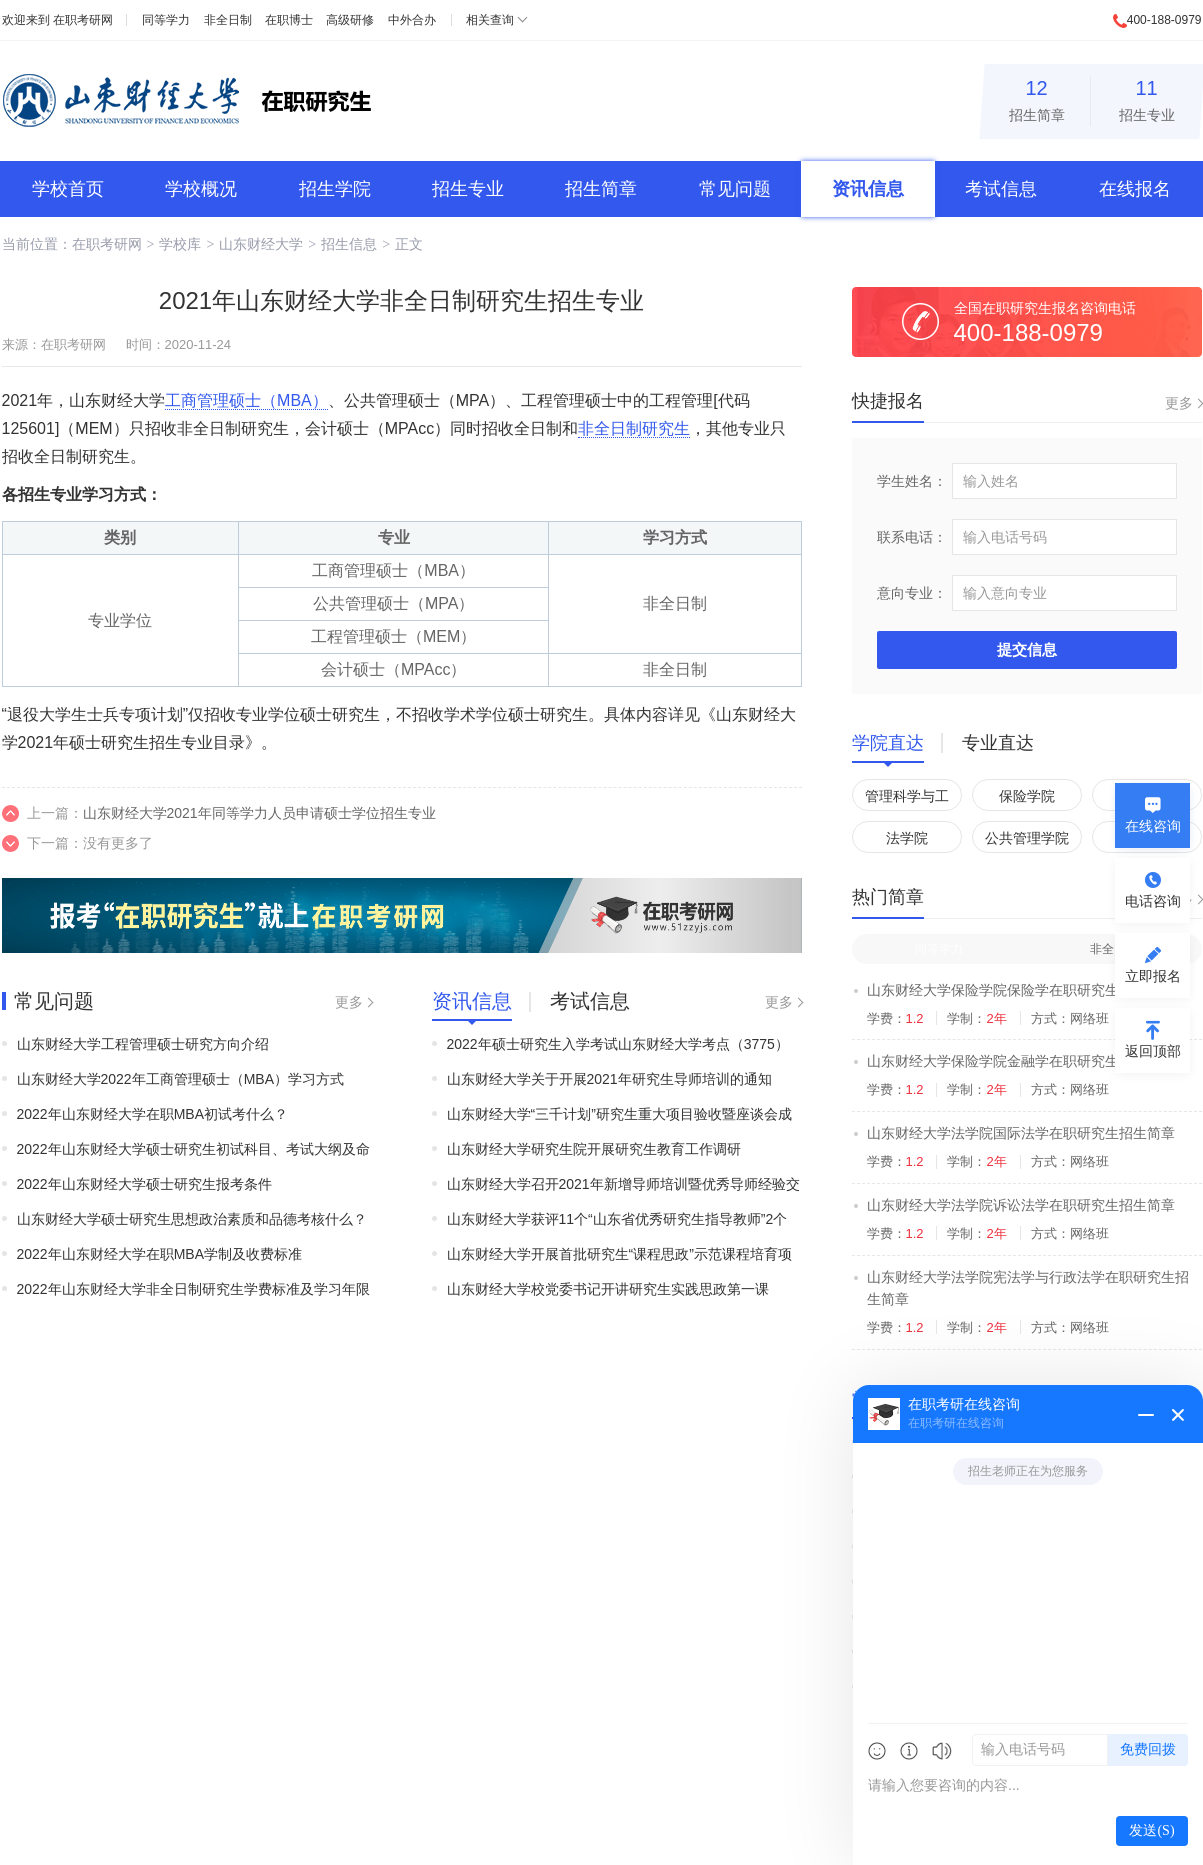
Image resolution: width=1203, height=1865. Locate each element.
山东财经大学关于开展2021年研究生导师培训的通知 (609, 1079)
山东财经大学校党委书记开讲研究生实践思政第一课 (608, 1289)
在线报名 (1135, 189)
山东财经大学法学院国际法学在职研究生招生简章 (1021, 1133)
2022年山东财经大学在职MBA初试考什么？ (152, 1114)
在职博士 (289, 20)
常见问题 (735, 189)
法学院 (907, 838)
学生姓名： (912, 481)
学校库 (180, 244)
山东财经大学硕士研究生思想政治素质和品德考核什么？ (192, 1219)
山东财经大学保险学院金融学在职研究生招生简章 (1021, 1061)
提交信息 (1027, 649)
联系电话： (912, 537)
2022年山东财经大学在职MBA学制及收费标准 (159, 1254)
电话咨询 (1153, 901)
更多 (349, 1002)
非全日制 (228, 20)
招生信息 (349, 244)
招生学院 (335, 189)
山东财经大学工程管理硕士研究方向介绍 (143, 1044)
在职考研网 (83, 20)
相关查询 (490, 20)
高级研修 (350, 20)
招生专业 (1147, 97)
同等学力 (166, 20)
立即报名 (1153, 976)
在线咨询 (1153, 826)
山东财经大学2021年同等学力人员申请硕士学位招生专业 (259, 813)
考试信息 (1001, 189)
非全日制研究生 (634, 428)
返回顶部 (1153, 1051)
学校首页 (68, 189)
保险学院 (1027, 796)
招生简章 (1037, 97)
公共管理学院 (1027, 838)
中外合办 (412, 20)
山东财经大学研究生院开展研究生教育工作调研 (594, 1149)
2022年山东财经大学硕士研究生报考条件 (144, 1184)
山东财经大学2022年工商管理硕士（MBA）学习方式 (180, 1079)
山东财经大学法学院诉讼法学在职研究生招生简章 (1021, 1205)
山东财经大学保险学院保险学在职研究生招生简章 (1021, 990)
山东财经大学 (261, 244)
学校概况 (201, 189)
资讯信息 (868, 189)
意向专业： (912, 593)
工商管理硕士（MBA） (246, 400)
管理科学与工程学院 (907, 799)
